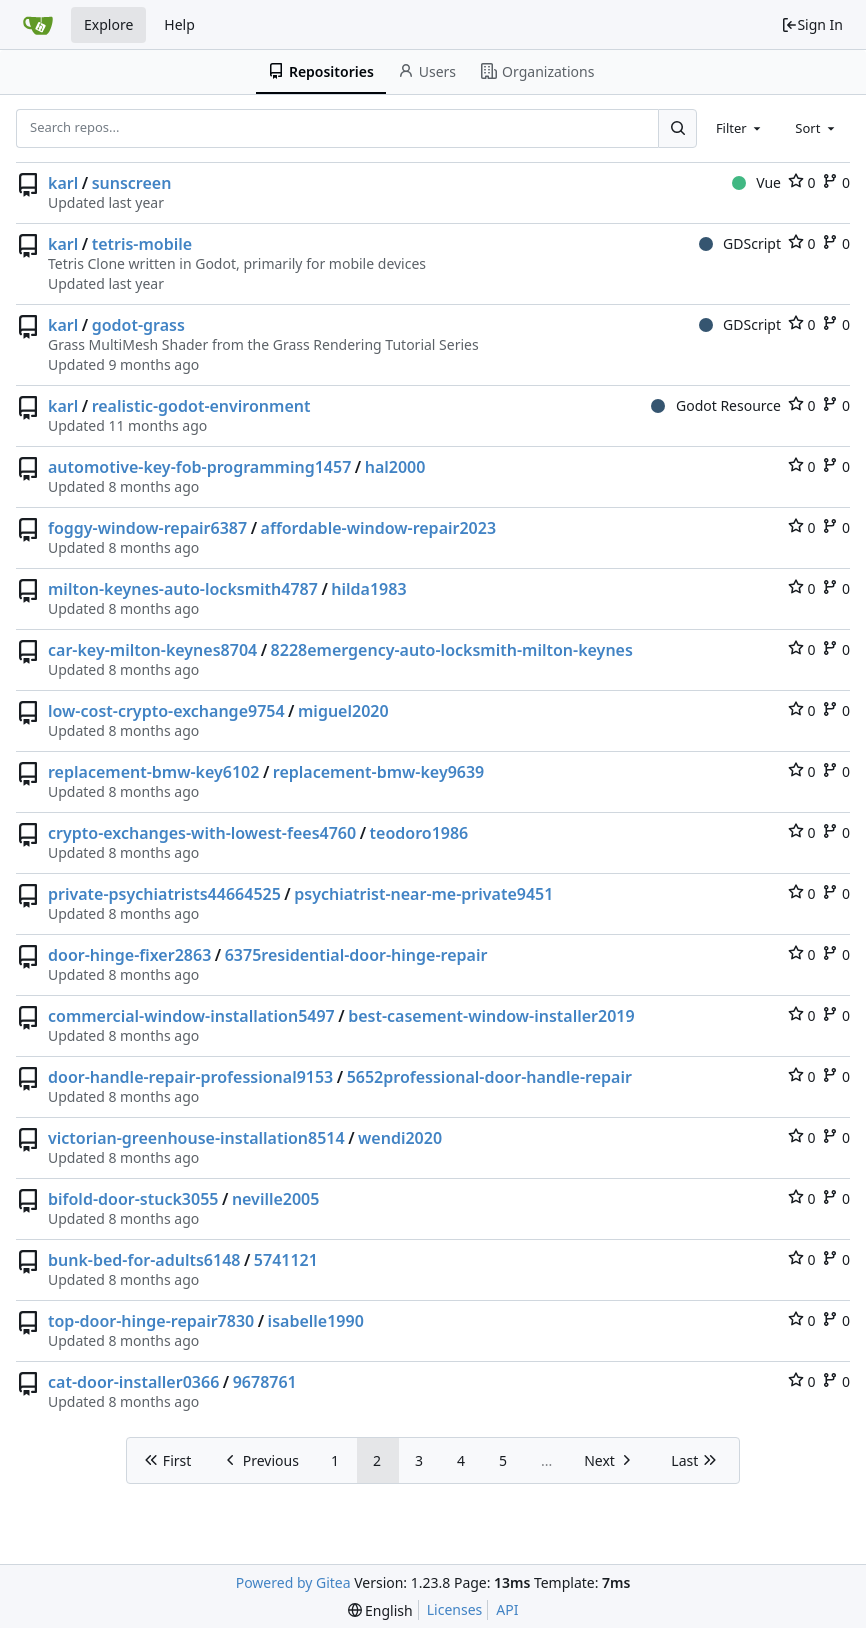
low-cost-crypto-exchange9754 (166, 711)
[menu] (380, 1610)
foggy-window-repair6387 (147, 528)
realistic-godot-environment (201, 406)
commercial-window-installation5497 (191, 1016)
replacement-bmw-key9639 (378, 772)
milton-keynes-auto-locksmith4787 (183, 589)
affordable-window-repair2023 (379, 528)
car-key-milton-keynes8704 (152, 650)
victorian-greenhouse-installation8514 (196, 1138)
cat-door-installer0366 (133, 1382)
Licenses (455, 1609)
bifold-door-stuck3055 (133, 1199)
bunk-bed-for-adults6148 (144, 1260)
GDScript (740, 243)
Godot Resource (716, 405)
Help (179, 24)
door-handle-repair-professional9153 (190, 1077)
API (507, 1609)
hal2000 (395, 467)
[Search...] (677, 128)
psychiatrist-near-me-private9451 (423, 894)
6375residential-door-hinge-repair (356, 955)
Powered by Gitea (293, 1582)
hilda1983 (368, 589)
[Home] (38, 25)
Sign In (812, 24)
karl (63, 183)
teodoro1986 (419, 833)
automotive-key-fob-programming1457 (199, 467)
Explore (108, 24)
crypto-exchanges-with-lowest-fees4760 (202, 833)
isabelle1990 (316, 1321)
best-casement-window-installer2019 (491, 1016)
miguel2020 (343, 711)
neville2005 (276, 1199)
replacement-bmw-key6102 (153, 772)
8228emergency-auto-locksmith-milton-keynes (452, 650)
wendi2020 (400, 1138)
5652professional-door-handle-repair (489, 1077)
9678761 (265, 1382)
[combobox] (740, 128)
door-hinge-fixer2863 (129, 955)
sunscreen (132, 183)
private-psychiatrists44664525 (164, 894)
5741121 (286, 1260)
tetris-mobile (142, 244)
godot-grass (138, 325)
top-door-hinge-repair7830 (151, 1321)
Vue (756, 182)
